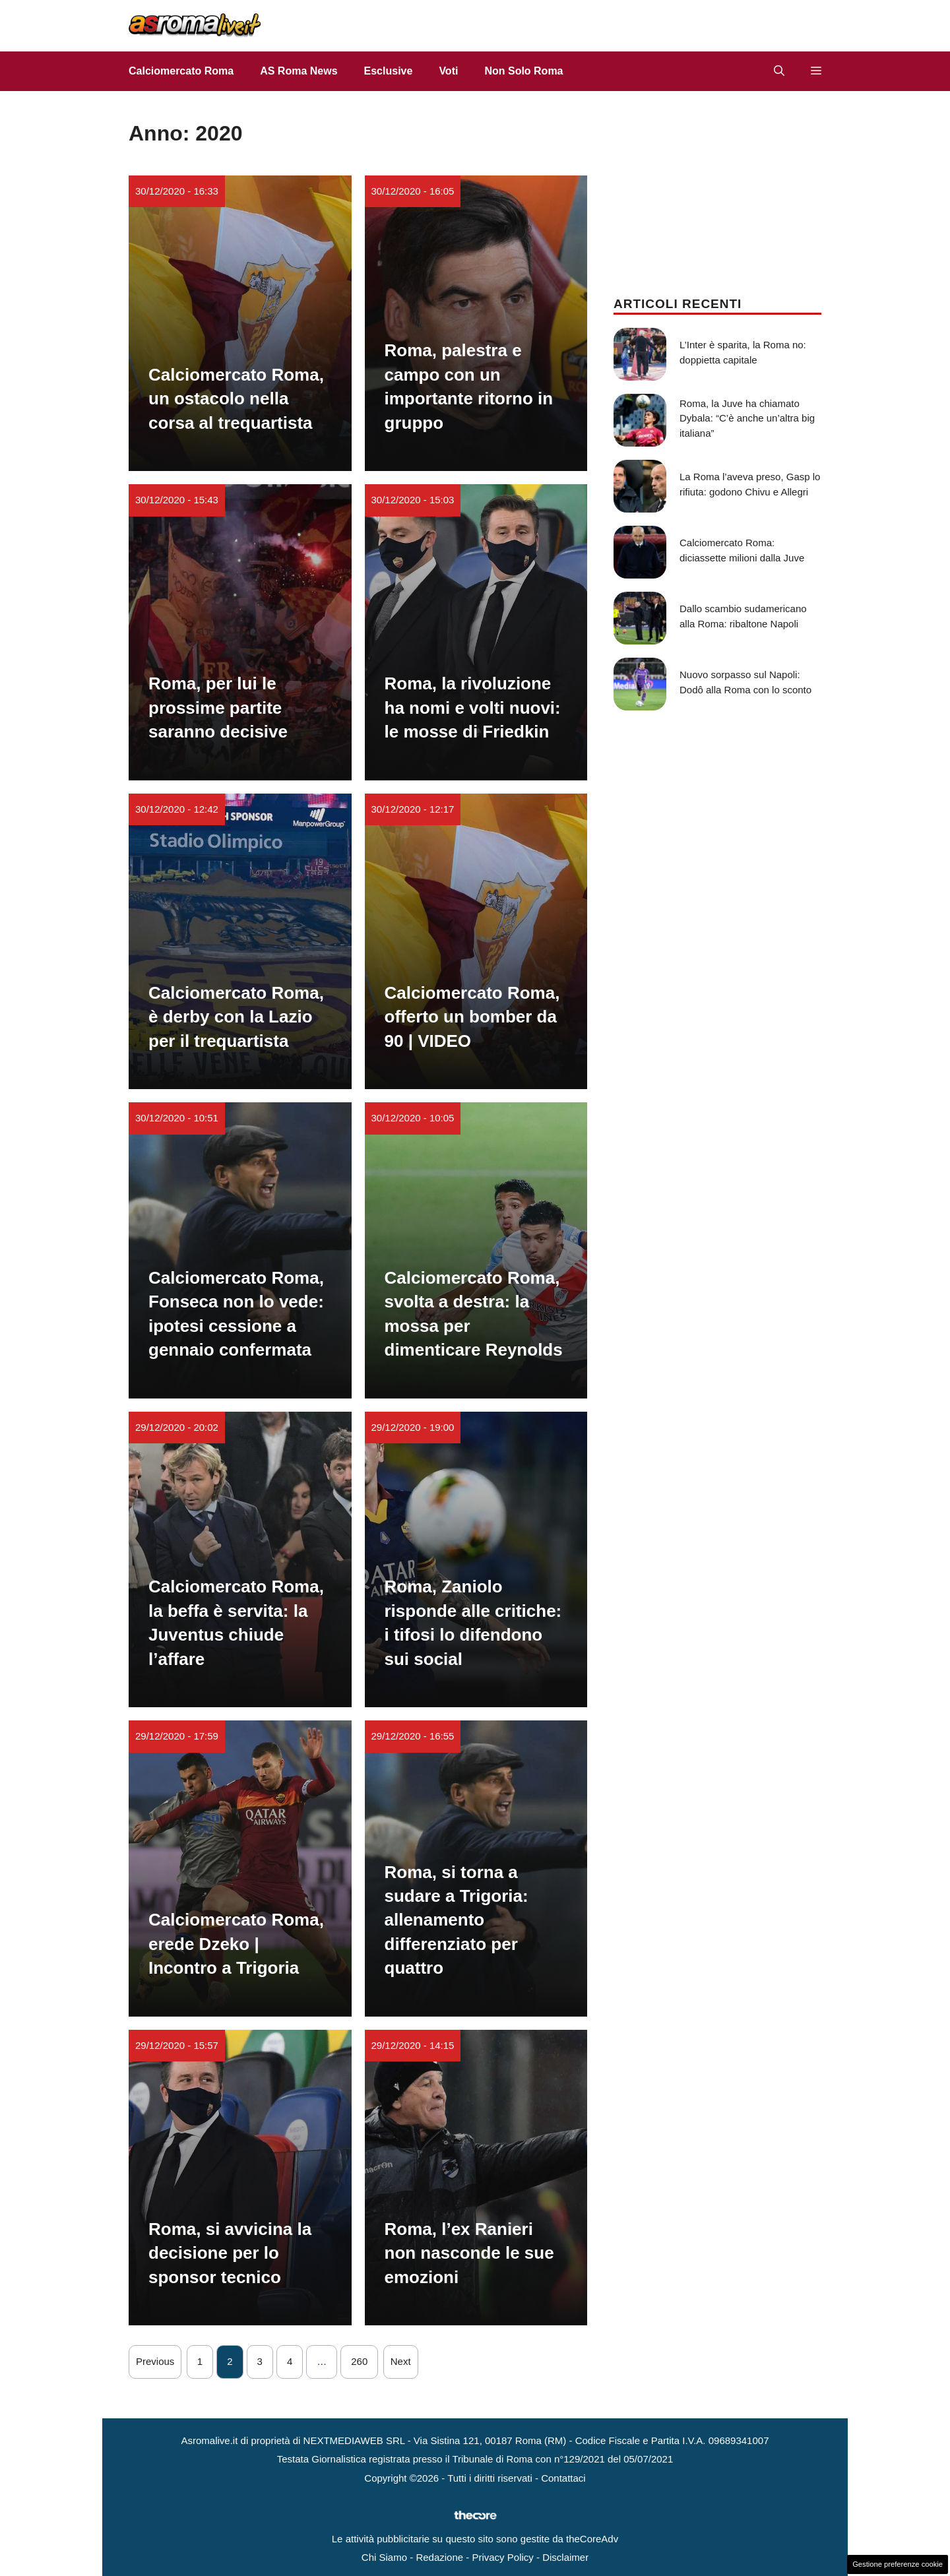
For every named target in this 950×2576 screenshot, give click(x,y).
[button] (779, 71)
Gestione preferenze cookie (897, 2564)
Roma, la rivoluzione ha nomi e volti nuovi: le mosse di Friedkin (473, 707)
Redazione (439, 2557)
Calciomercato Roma (181, 71)
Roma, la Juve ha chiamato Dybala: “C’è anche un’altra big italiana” (747, 418)
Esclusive (388, 71)
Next (401, 2361)
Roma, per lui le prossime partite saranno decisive (218, 707)
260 (359, 2361)
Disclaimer (565, 2557)
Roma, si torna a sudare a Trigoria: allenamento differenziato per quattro (456, 1920)
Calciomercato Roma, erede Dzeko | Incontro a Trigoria (236, 1944)
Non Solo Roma (523, 71)
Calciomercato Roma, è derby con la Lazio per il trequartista (236, 1017)
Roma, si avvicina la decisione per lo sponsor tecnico (229, 2253)
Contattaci (563, 2478)
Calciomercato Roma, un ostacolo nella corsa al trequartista (236, 399)
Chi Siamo (384, 2557)
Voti (448, 71)
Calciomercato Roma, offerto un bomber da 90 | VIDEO (472, 1017)
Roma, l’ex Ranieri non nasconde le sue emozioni (469, 2253)
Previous (155, 2361)
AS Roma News (298, 71)
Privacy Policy (502, 2557)
